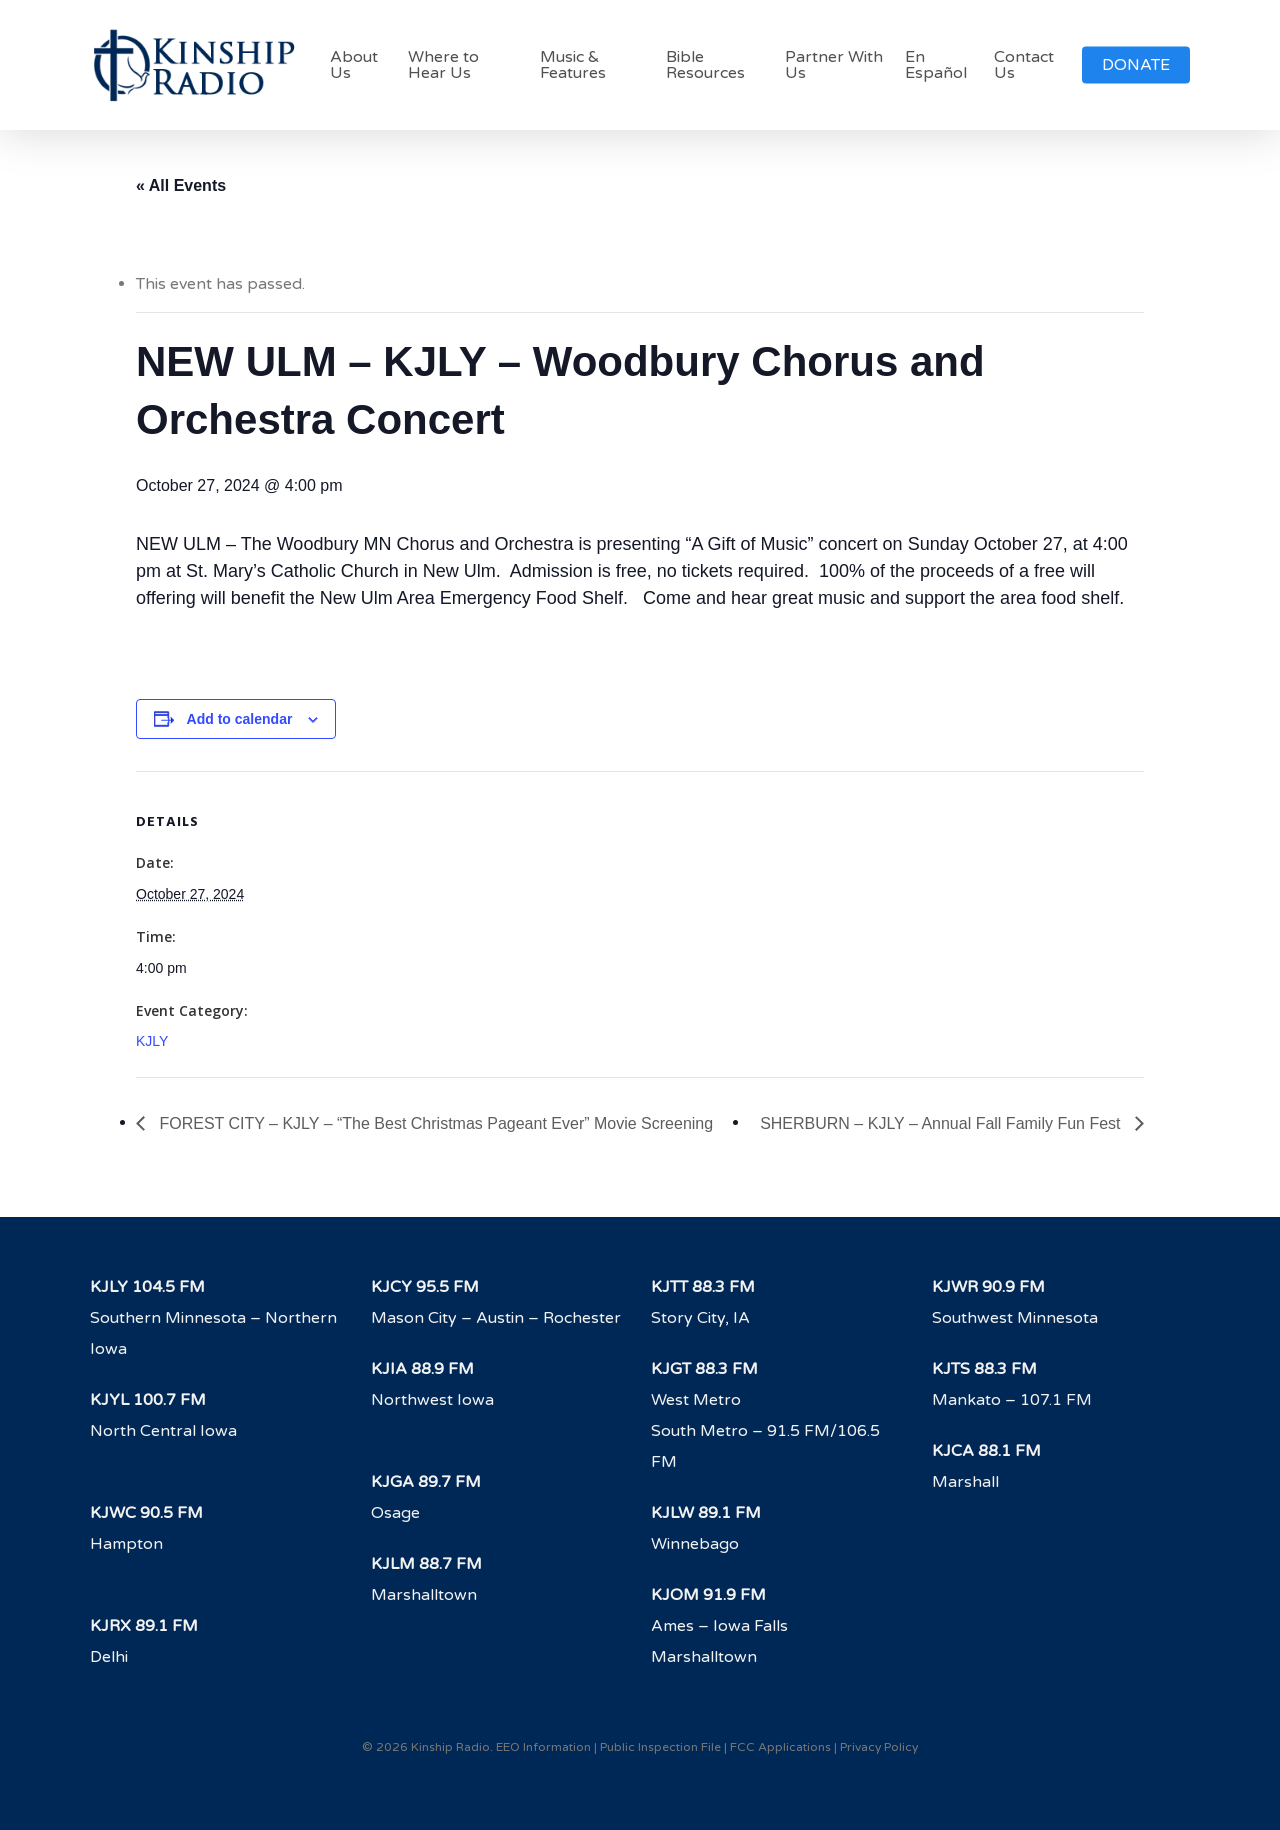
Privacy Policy (879, 1747)
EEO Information (543, 1747)
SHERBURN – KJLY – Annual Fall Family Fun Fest (942, 1123)
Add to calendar (240, 719)
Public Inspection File (660, 1747)
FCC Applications (780, 1747)
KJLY (152, 1041)
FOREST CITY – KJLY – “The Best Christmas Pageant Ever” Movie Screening (434, 1123)
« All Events (181, 185)
